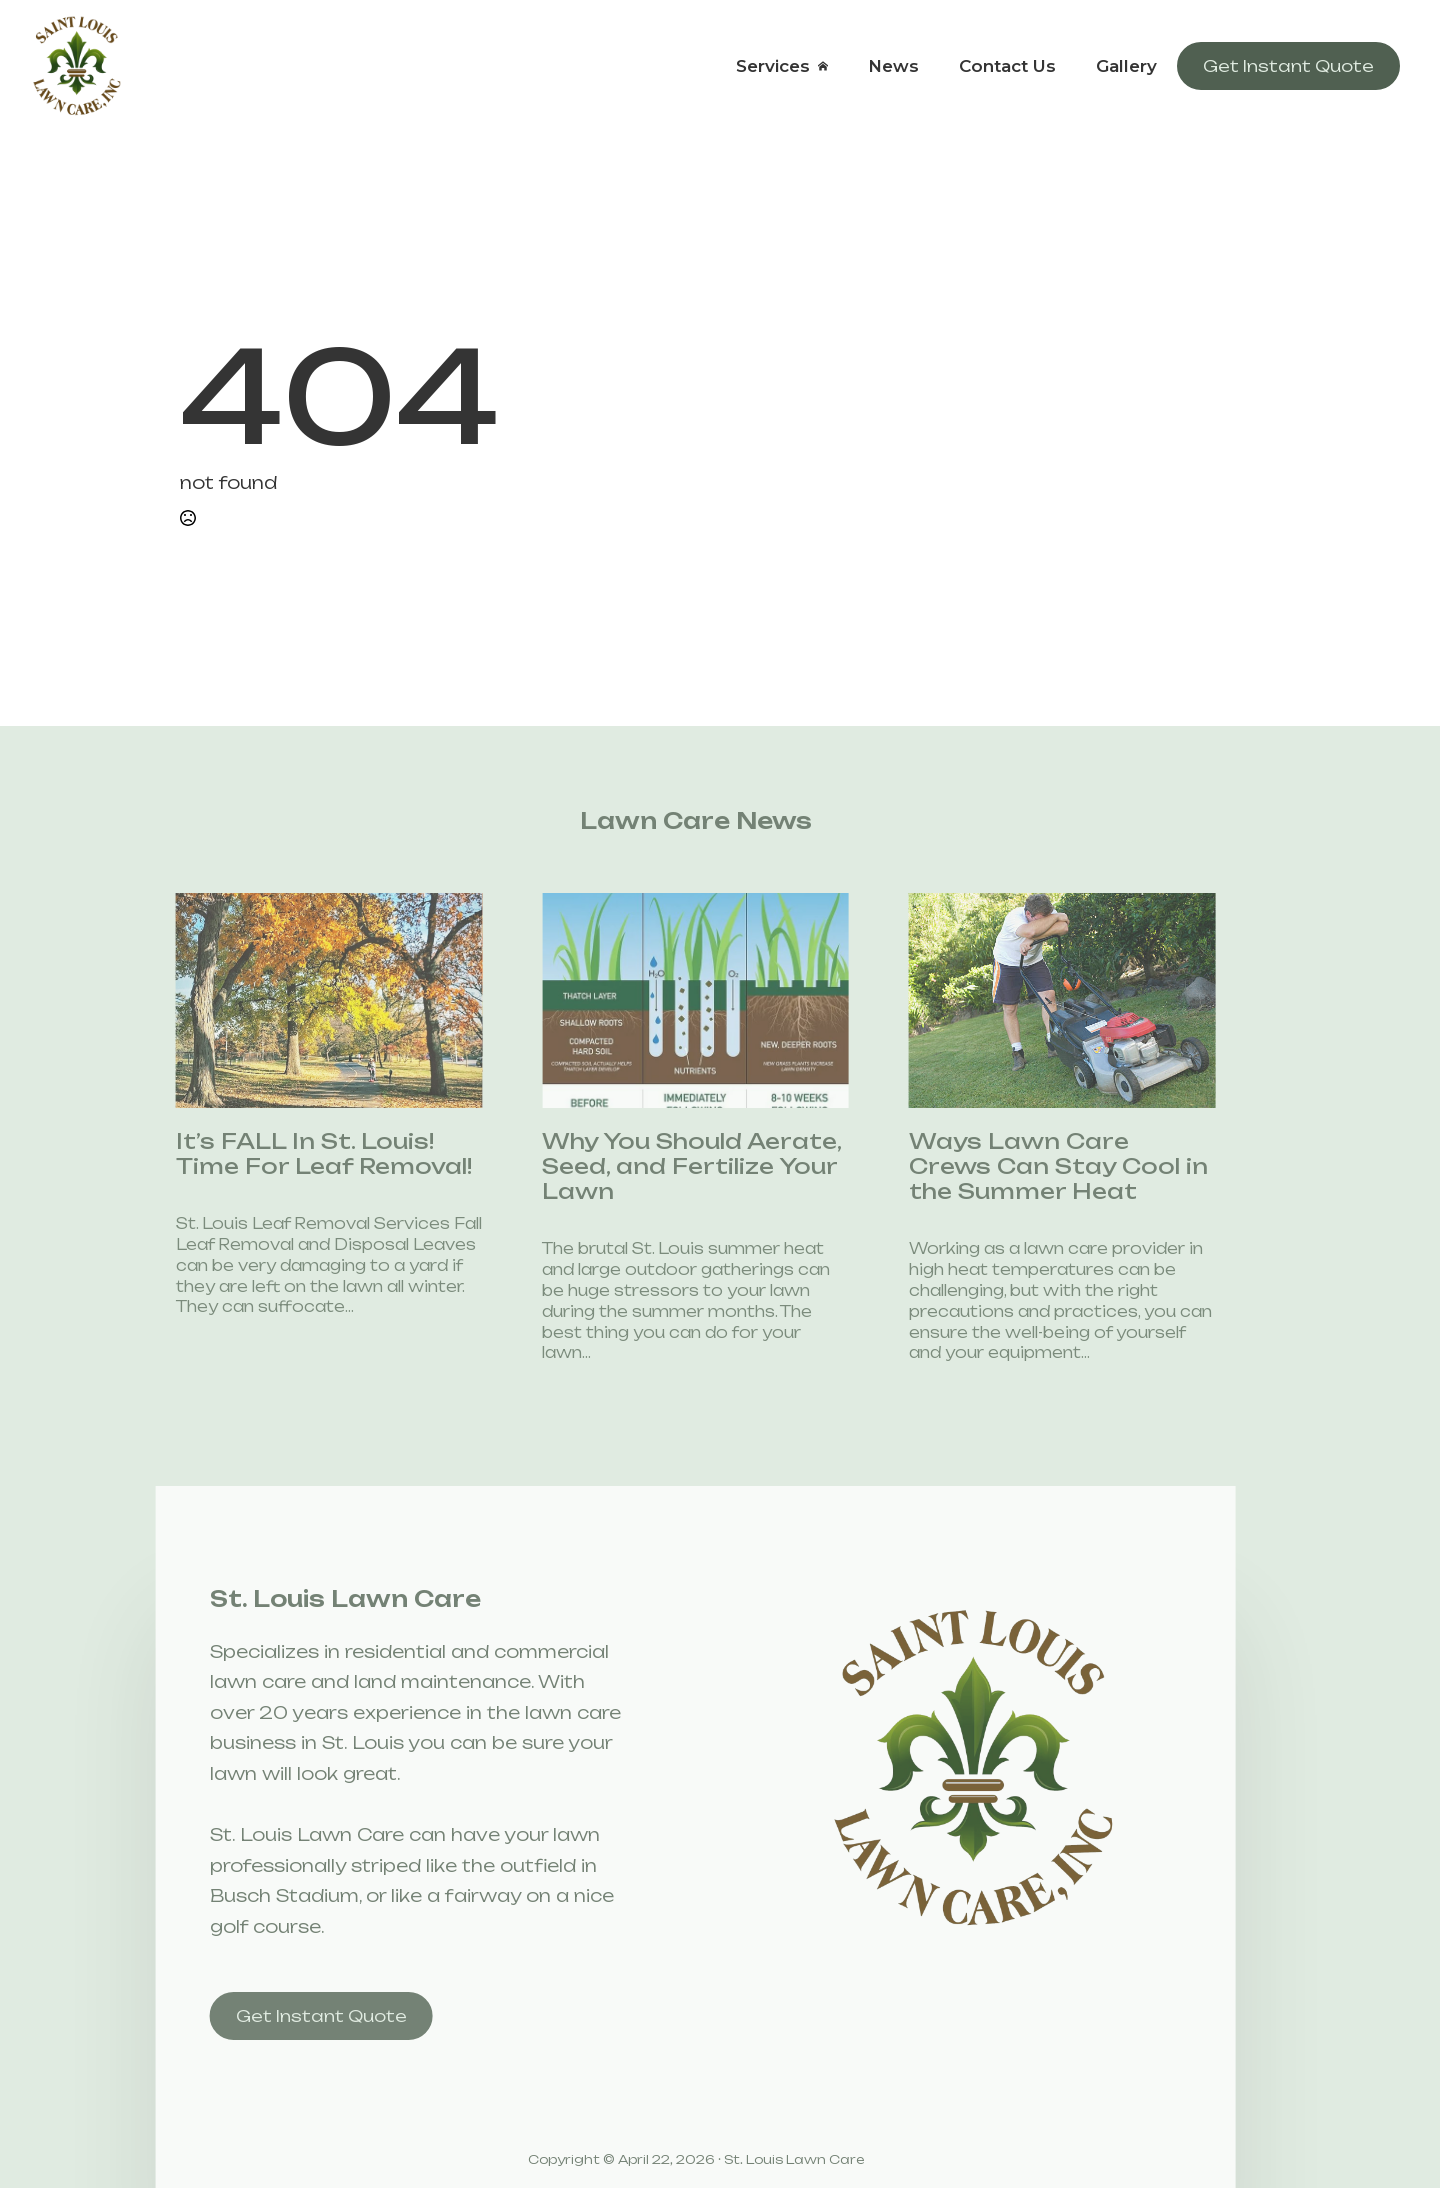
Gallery (1126, 66)
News (893, 66)
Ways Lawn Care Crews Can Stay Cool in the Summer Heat (1032, 1166)
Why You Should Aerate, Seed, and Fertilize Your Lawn (666, 1166)
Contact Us (1007, 66)
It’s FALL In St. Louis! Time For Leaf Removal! (298, 1154)
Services (773, 66)
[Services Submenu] (829, 66)
